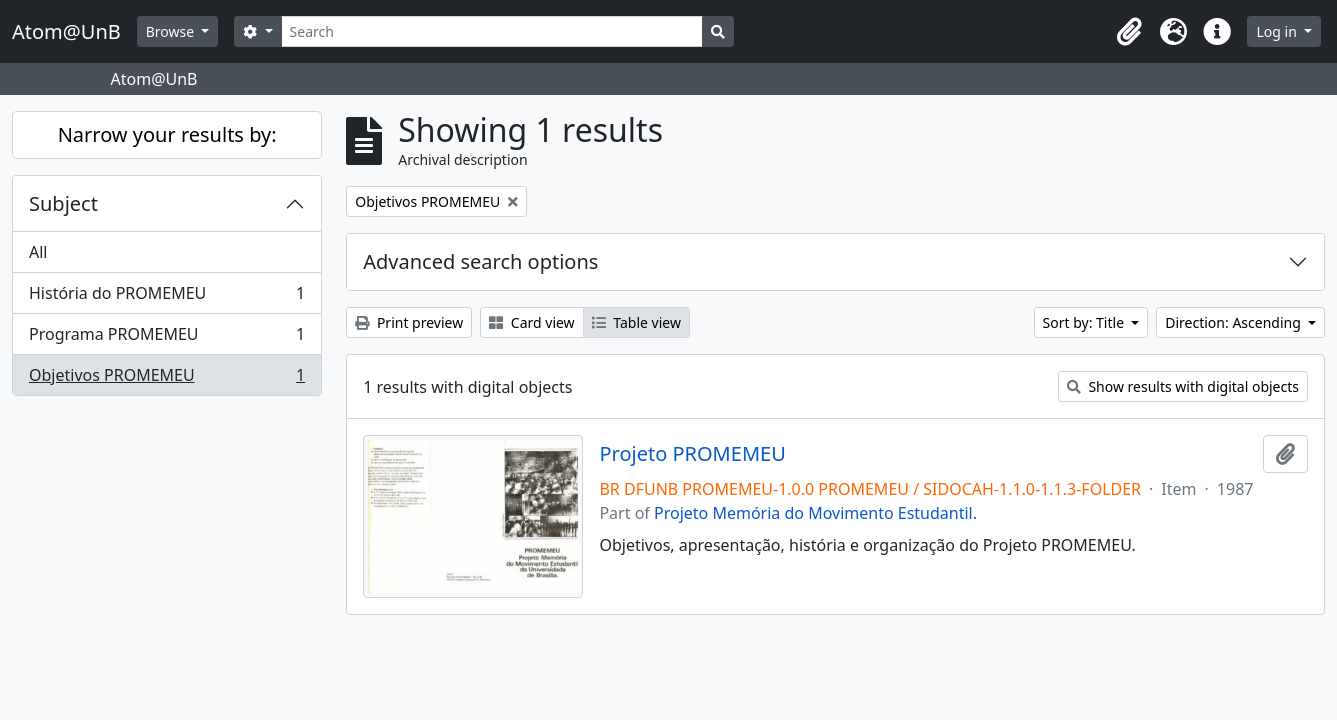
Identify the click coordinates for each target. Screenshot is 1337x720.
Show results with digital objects (1183, 386)
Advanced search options (480, 261)
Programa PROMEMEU (166, 338)
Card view (531, 322)
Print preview (409, 322)
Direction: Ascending (1234, 322)
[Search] (492, 31)
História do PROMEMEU (166, 297)
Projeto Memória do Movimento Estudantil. (815, 513)
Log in (1278, 31)
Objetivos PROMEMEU (166, 379)
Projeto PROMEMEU (692, 454)
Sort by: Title (1085, 322)
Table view (636, 322)
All (38, 252)
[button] (1129, 32)
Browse (172, 31)
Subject (63, 203)
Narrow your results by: (167, 134)
